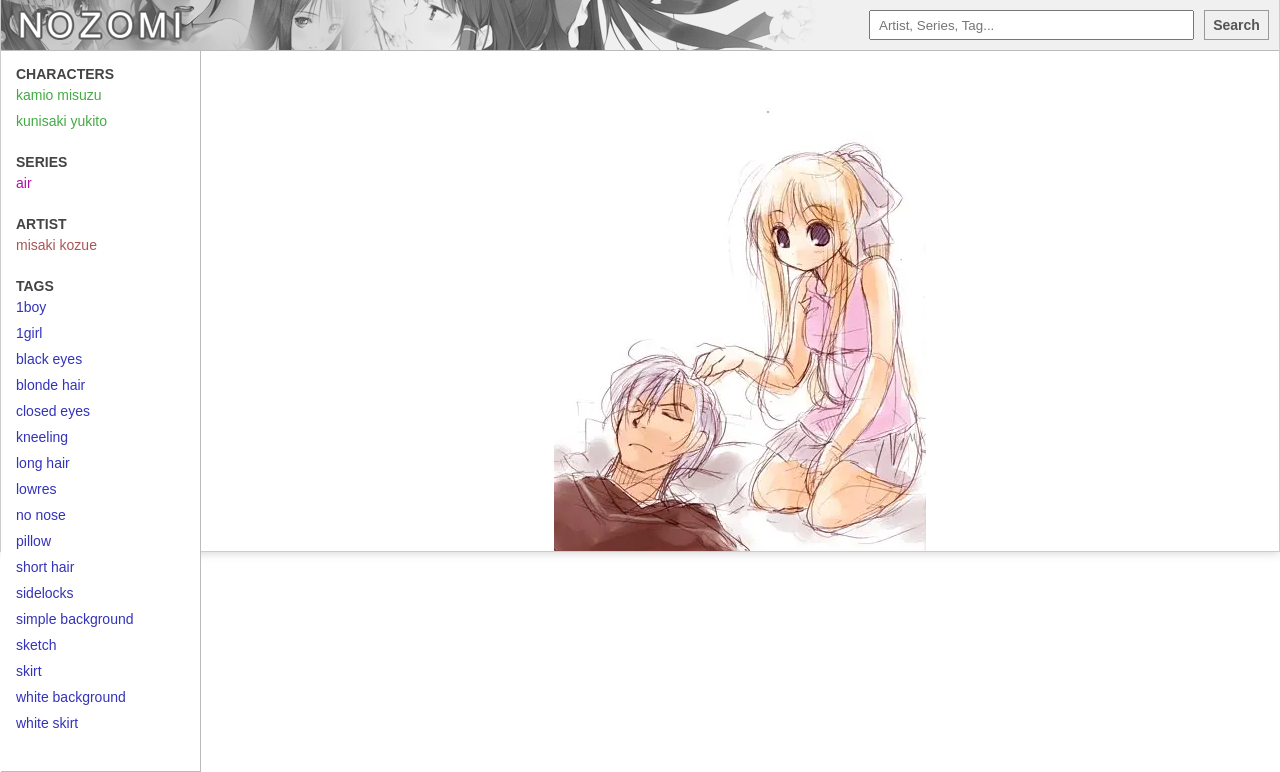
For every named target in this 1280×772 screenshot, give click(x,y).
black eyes (49, 359)
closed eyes (53, 411)
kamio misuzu (59, 95)
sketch (36, 645)
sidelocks (45, 593)
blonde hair (50, 385)
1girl (29, 333)
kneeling (42, 437)
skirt (29, 671)
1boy (31, 307)
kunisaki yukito (61, 121)
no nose (41, 515)
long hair (43, 463)
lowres (36, 489)
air (24, 183)
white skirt (47, 723)
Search (1236, 25)
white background (71, 697)
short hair (45, 567)
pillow (33, 541)
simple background (75, 619)
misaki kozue (56, 245)
